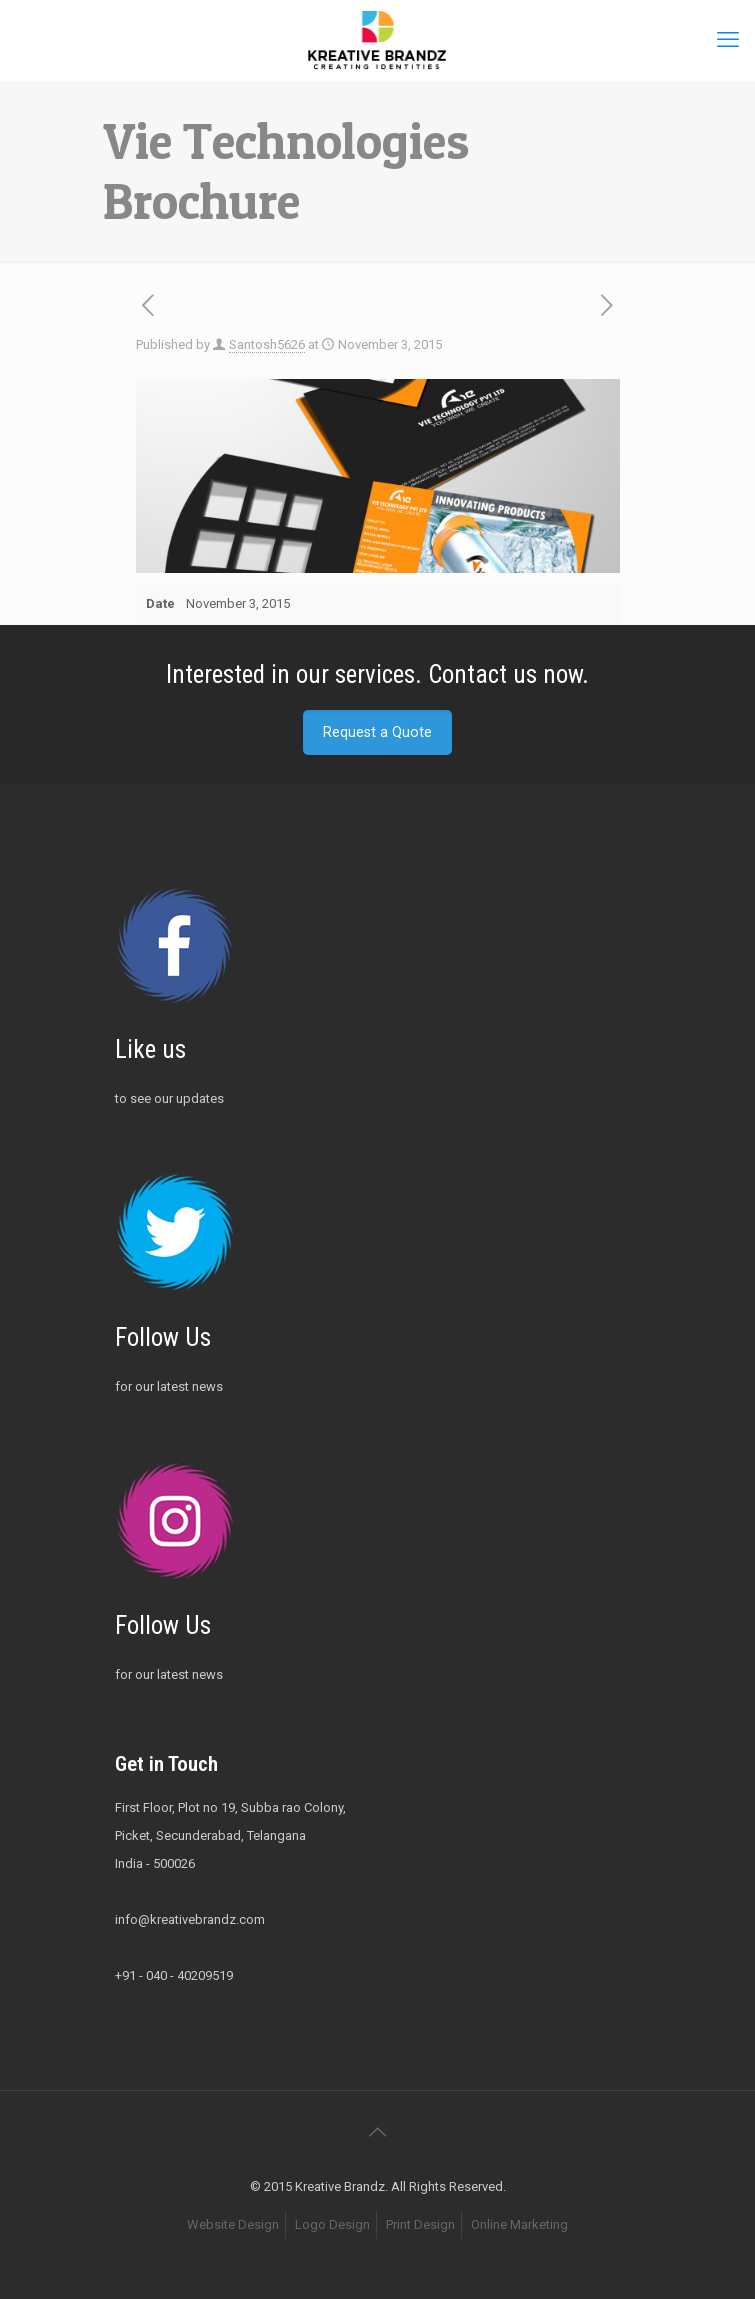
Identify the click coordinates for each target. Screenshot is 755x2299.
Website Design (233, 2224)
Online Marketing (519, 2224)
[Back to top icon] (378, 2132)
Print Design (420, 2224)
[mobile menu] (728, 40)
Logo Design (332, 2224)
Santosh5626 (267, 344)
